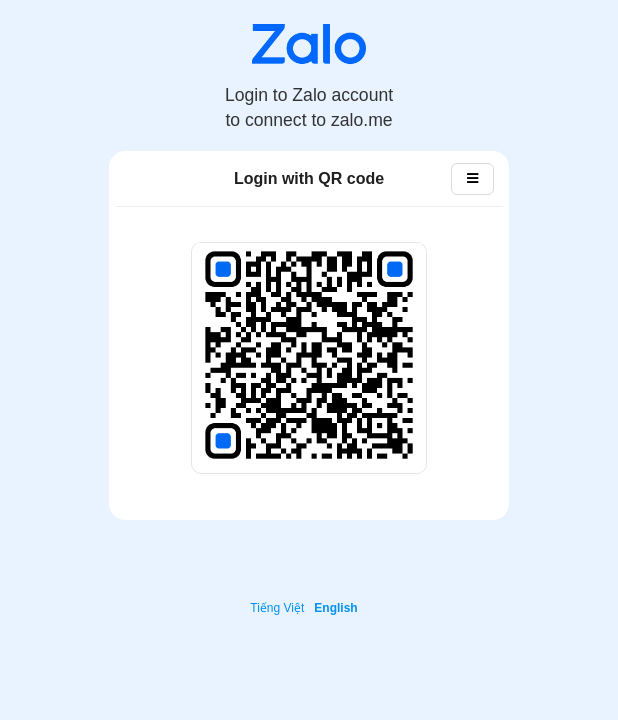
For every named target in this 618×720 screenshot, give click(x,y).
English (335, 608)
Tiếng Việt (277, 608)
